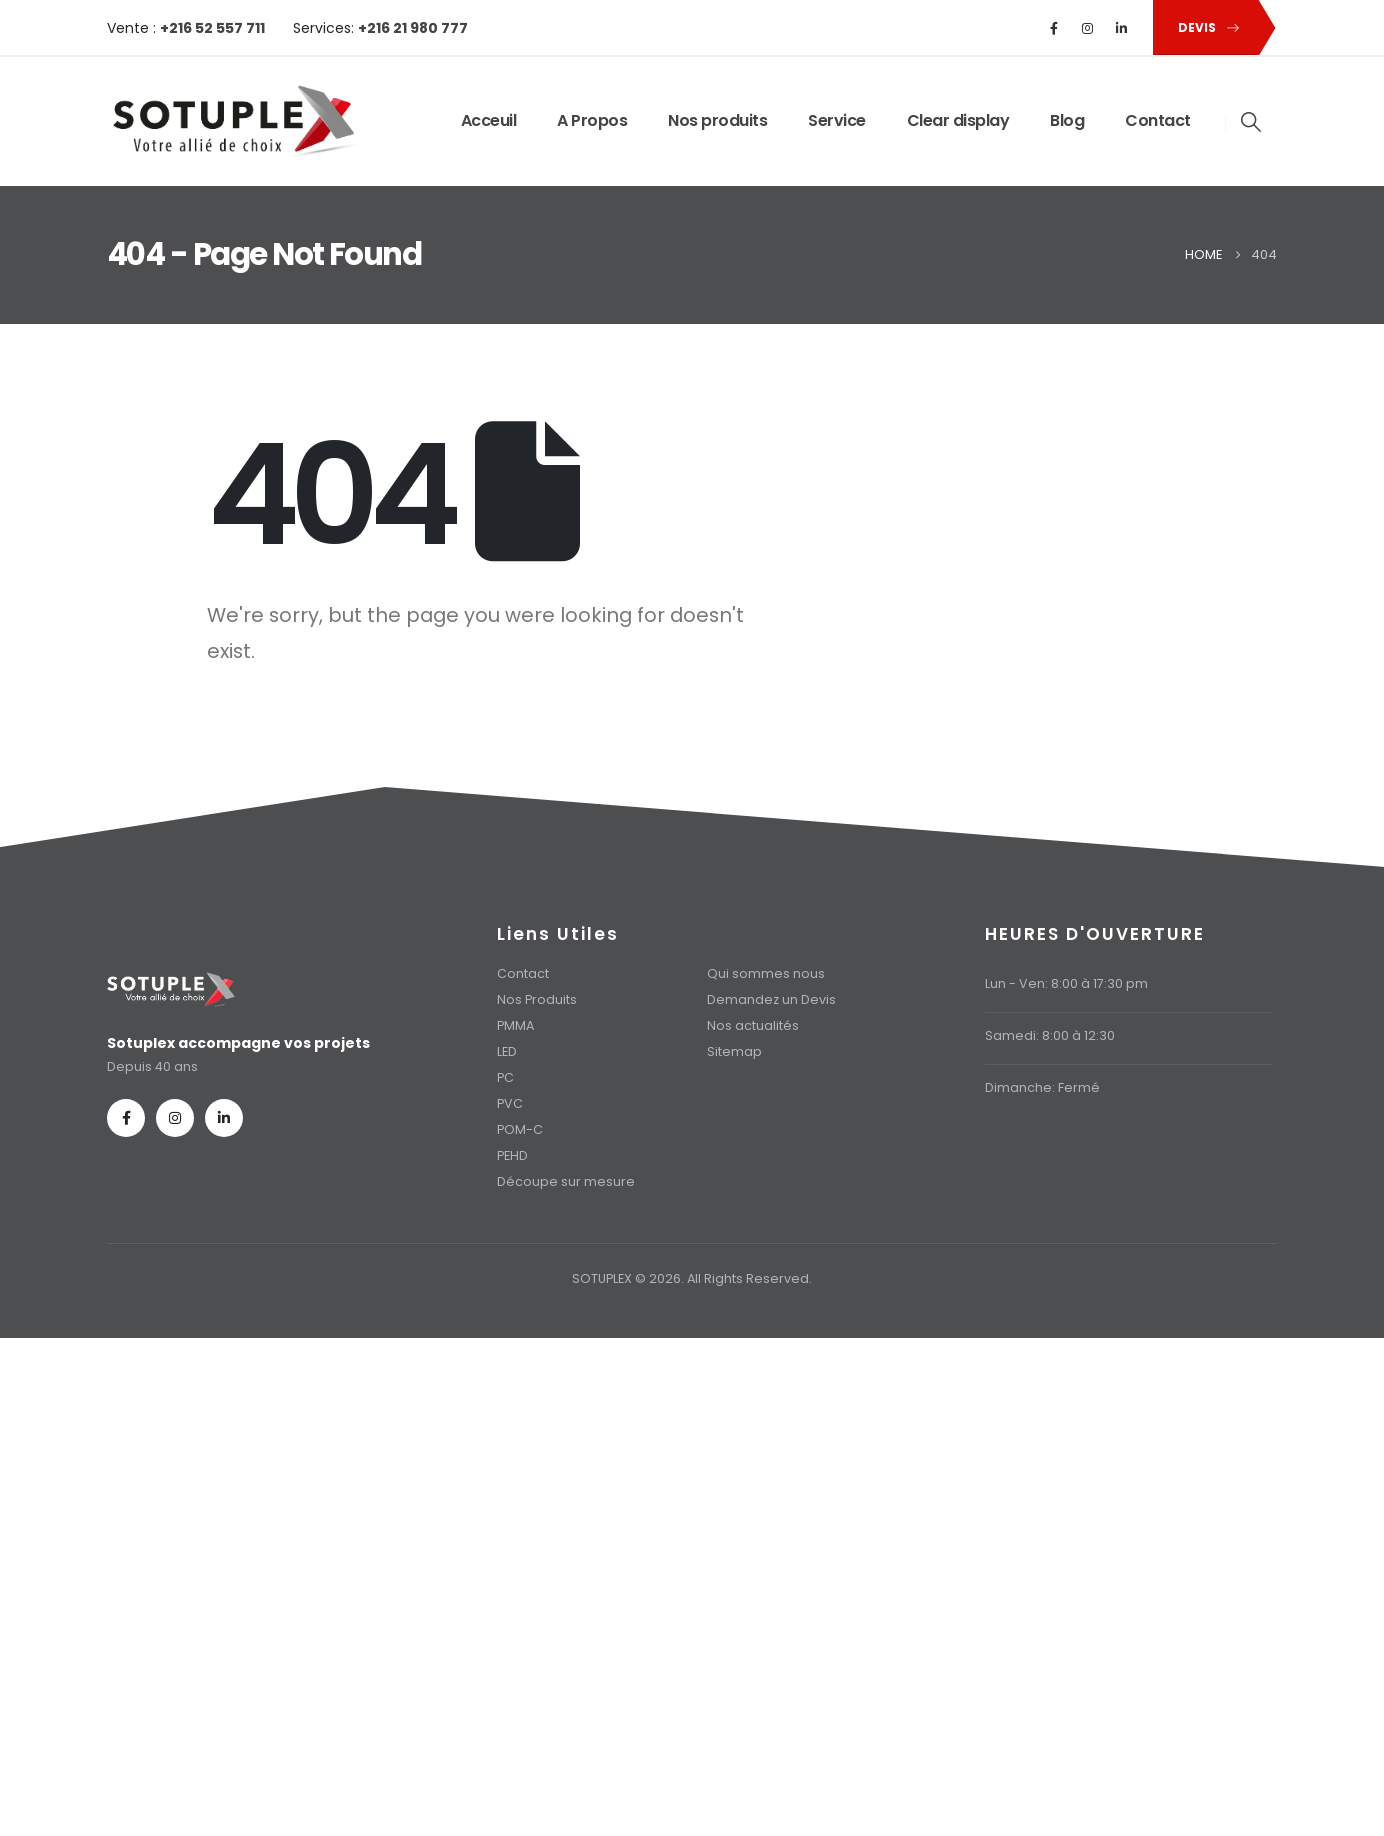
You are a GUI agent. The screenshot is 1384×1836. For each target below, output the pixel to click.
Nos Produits (537, 999)
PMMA (515, 1025)
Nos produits (717, 120)
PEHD (512, 1155)
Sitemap (734, 1051)
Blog (1067, 120)
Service (837, 120)
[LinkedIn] (1122, 28)
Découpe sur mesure (566, 1181)
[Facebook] (1054, 28)
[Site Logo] (232, 121)
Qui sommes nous (766, 973)
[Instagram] (1088, 28)
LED (507, 1051)
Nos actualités (753, 1025)
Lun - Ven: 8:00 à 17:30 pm (1066, 983)
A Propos (592, 120)
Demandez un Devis (771, 999)
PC (505, 1077)
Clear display (958, 120)
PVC (510, 1103)
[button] (1205, 27)
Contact (1158, 120)
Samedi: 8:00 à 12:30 (1050, 1035)
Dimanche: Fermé (1042, 1087)
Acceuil (489, 120)
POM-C (520, 1129)
